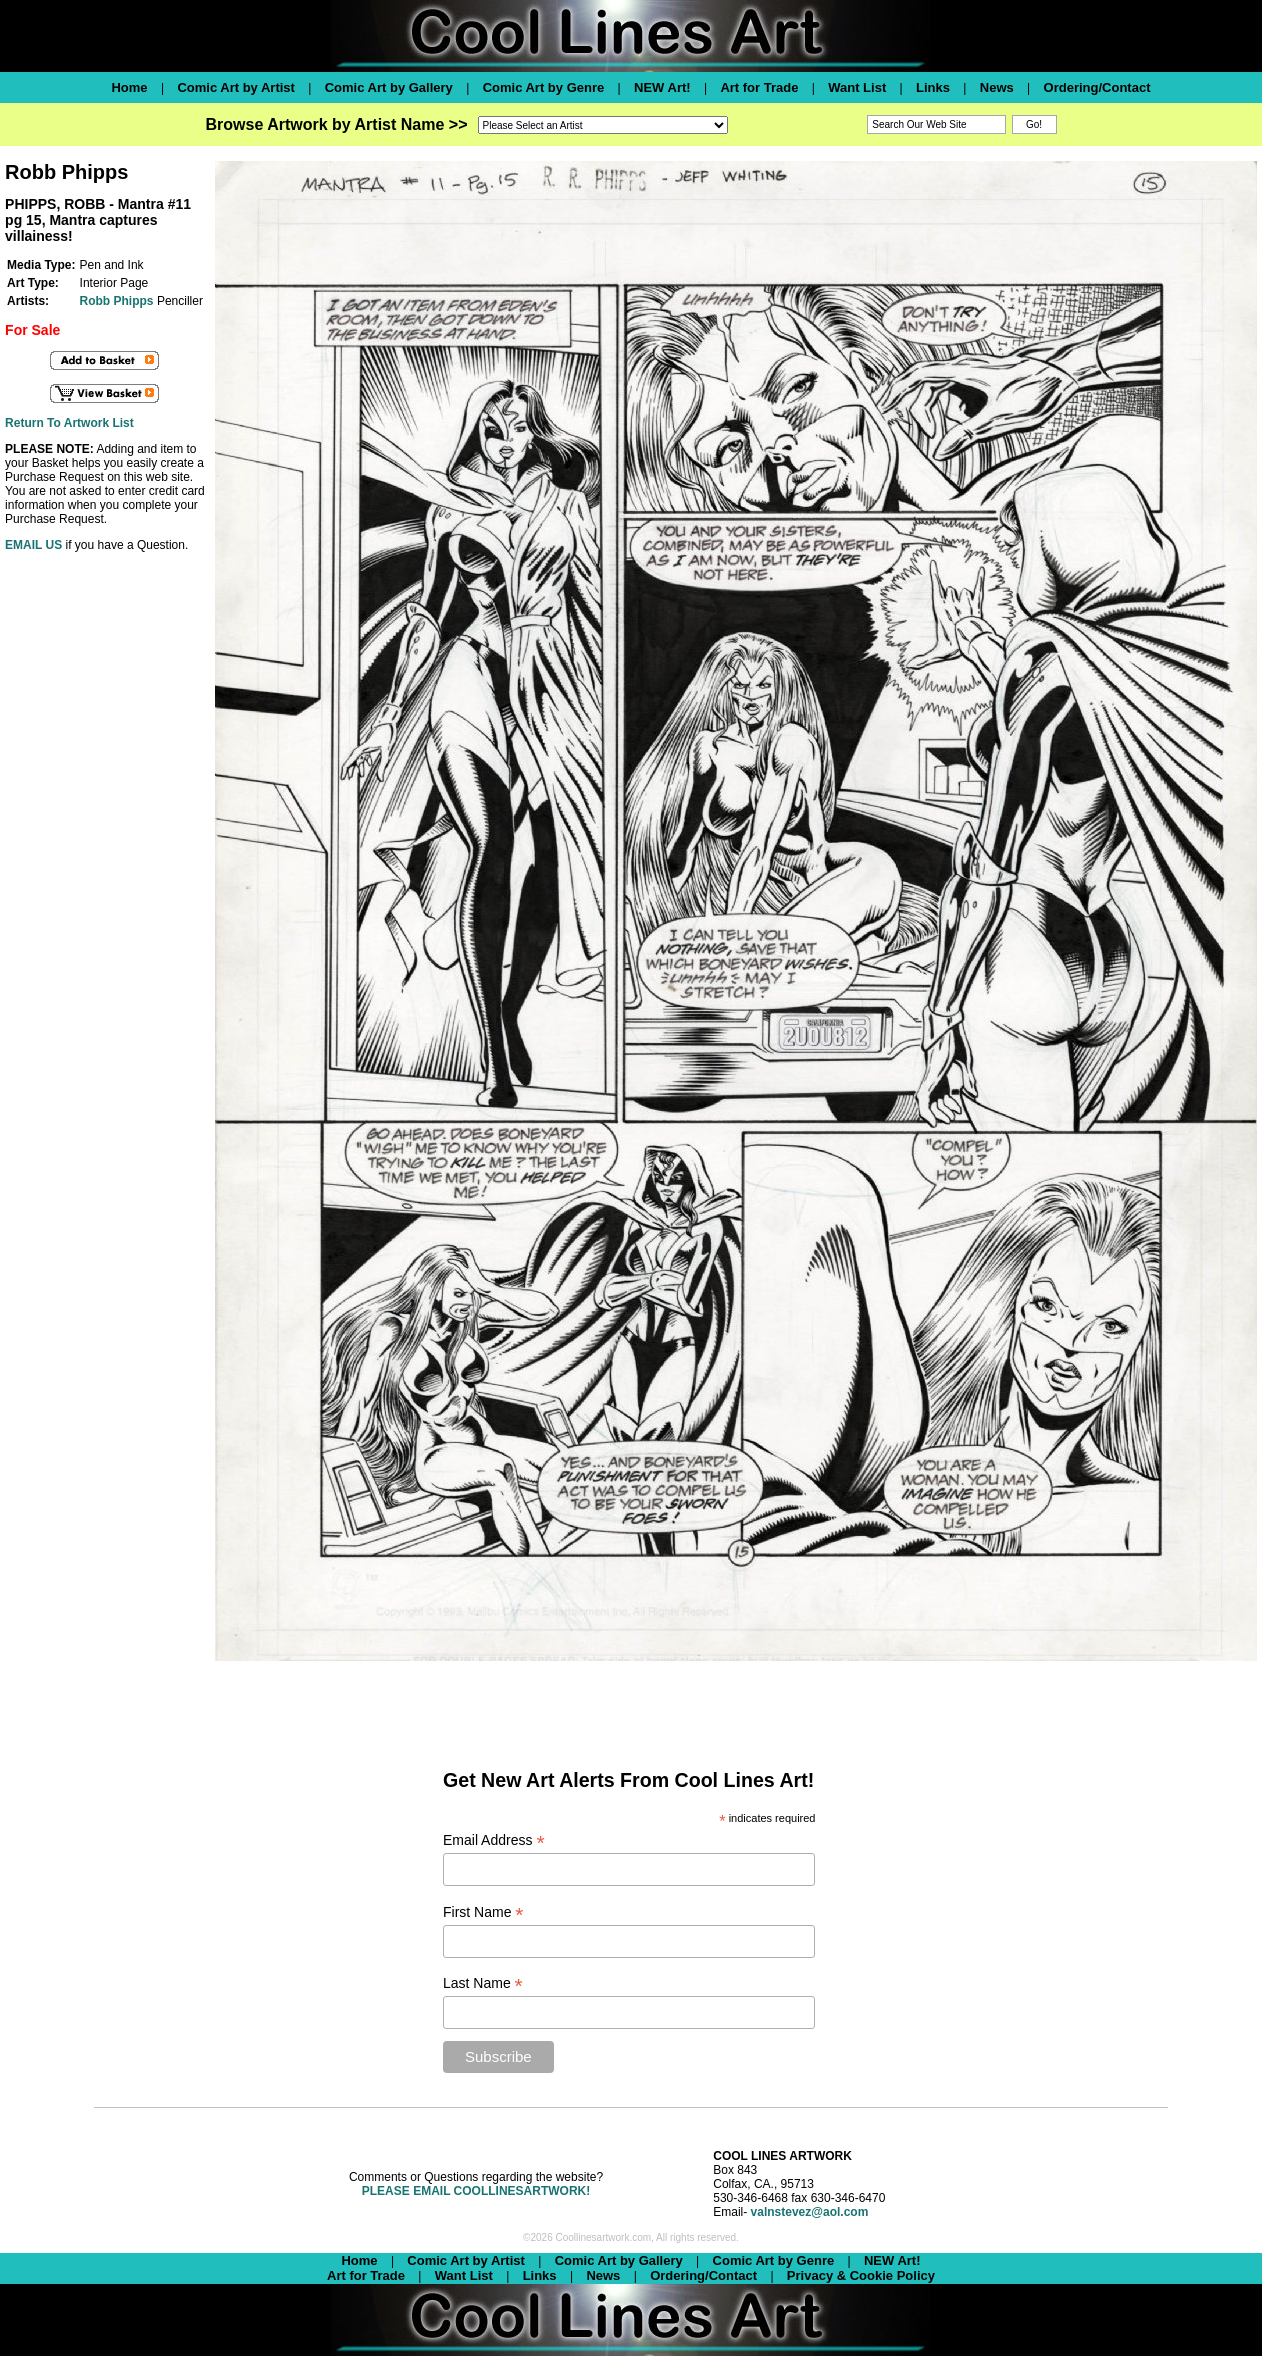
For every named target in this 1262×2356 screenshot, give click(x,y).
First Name (483, 1912)
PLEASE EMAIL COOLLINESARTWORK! (476, 2191)
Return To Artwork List (69, 423)
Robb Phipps (117, 301)
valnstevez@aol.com (810, 2212)
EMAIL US (33, 545)
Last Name (483, 1983)
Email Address (494, 1840)
